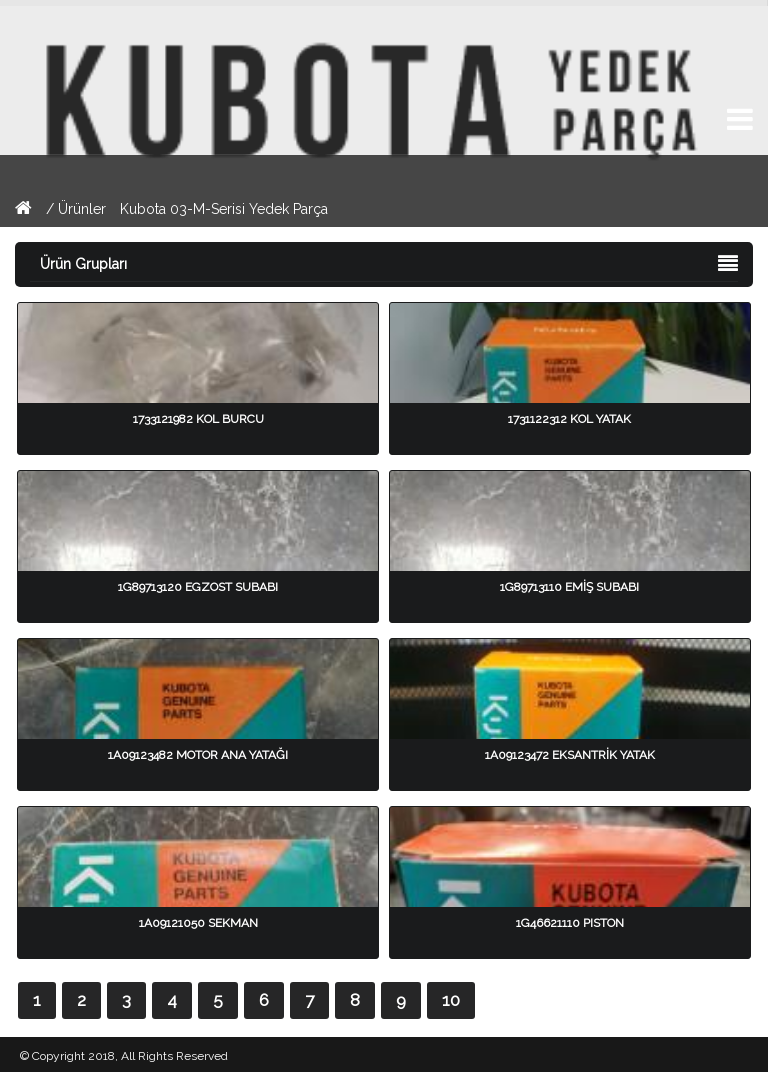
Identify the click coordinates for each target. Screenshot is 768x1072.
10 (451, 1000)
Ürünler (84, 209)
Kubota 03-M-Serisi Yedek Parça (224, 209)
